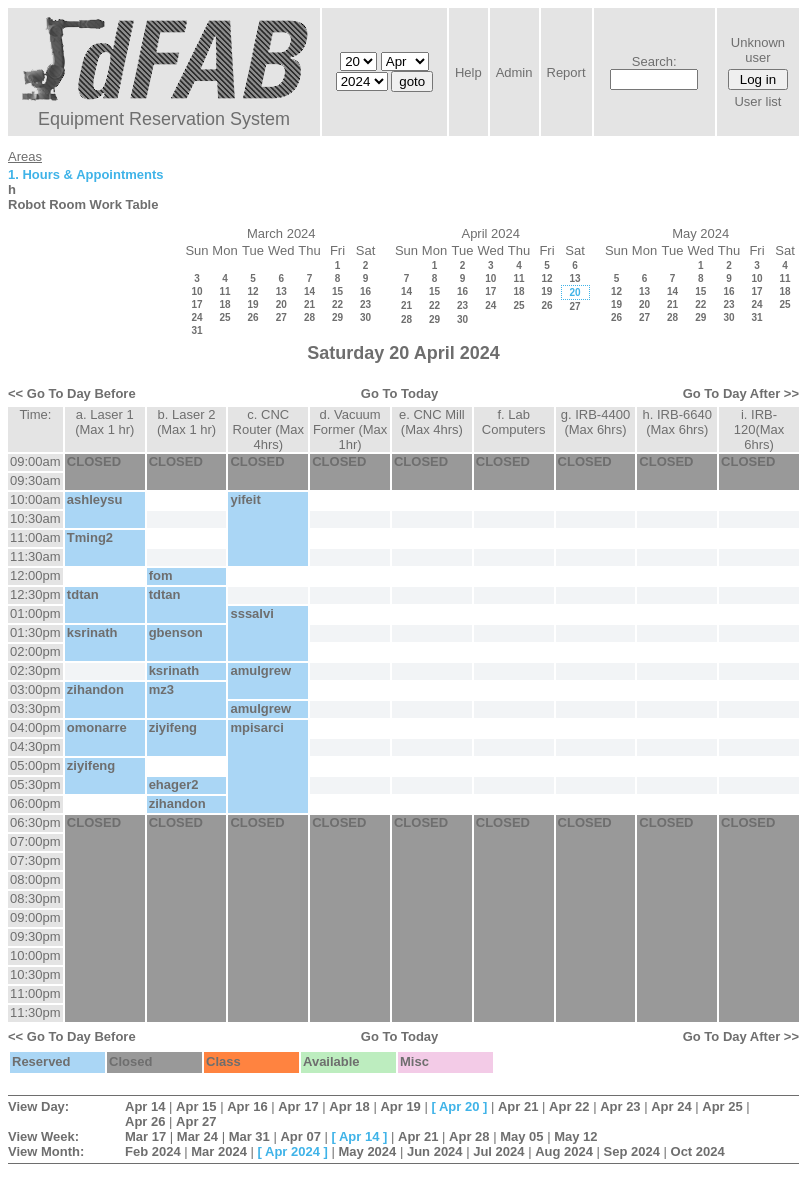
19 (252, 304)
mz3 (161, 689)
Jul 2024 (498, 1151)
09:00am (35, 461)
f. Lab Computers (514, 422)
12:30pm (35, 594)
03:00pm (35, 689)
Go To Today (400, 393)
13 (281, 291)
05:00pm (35, 765)
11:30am (35, 556)
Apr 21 (518, 1106)
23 (365, 304)
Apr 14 (145, 1106)
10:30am (35, 518)
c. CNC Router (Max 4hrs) (269, 429)
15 (337, 291)
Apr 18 (349, 1106)
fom (161, 575)
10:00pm (35, 955)
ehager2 (174, 784)
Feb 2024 (153, 1151)
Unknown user (758, 50)
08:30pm (35, 898)
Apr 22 (569, 1106)
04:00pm (35, 727)
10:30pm (35, 974)
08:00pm (35, 879)
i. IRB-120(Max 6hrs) (759, 429)
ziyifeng (173, 727)
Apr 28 (469, 1136)
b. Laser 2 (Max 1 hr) (186, 422)
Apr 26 (145, 1121)
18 (224, 304)
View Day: (38, 1106)
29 (337, 317)
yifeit (245, 499)
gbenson (176, 632)
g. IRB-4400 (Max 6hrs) (595, 422)
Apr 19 (400, 1106)
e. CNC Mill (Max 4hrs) (432, 422)
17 (196, 304)
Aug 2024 (564, 1151)
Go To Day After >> (741, 393)
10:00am (35, 499)
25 (224, 317)
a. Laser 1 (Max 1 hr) (104, 422)
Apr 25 (722, 1106)
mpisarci (256, 727)
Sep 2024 (632, 1151)
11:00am (35, 537)
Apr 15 (196, 1106)
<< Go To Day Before (72, 393)
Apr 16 (247, 1106)
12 (252, 291)
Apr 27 (196, 1121)
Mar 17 (145, 1136)
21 (309, 304)
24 (196, 317)
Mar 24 (197, 1136)
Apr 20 (459, 1106)
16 (365, 291)
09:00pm (35, 917)
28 (309, 317)
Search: (654, 61)
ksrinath (92, 632)
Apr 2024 (292, 1151)
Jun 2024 (435, 1151)
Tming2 (90, 537)
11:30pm (35, 1012)
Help (468, 72)
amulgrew (260, 670)
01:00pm (35, 613)
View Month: (46, 1151)
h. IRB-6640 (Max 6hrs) (677, 422)
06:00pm (35, 803)
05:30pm (35, 784)
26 (252, 317)
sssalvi (251, 613)
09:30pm (35, 936)
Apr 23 (620, 1106)
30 (365, 317)
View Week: (43, 1136)
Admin (514, 72)
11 (224, 291)
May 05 (521, 1136)
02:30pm (35, 670)
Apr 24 (671, 1106)
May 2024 (367, 1151)
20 (281, 304)
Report (566, 72)
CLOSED (94, 461)
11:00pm (35, 993)
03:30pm (35, 708)
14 (309, 291)
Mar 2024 (219, 1151)
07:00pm (35, 841)
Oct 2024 (698, 1151)
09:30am (35, 480)
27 (281, 317)
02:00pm (35, 651)
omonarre (97, 727)
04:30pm (35, 746)
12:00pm (35, 575)
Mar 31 (249, 1136)
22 (337, 304)
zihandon (95, 689)
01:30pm (35, 632)
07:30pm (35, 860)
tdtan (83, 594)
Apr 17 (298, 1106)
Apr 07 (300, 1136)
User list (757, 101)
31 (196, 330)
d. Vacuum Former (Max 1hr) (350, 429)
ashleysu (95, 499)
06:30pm (35, 822)
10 (196, 291)
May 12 (575, 1136)
